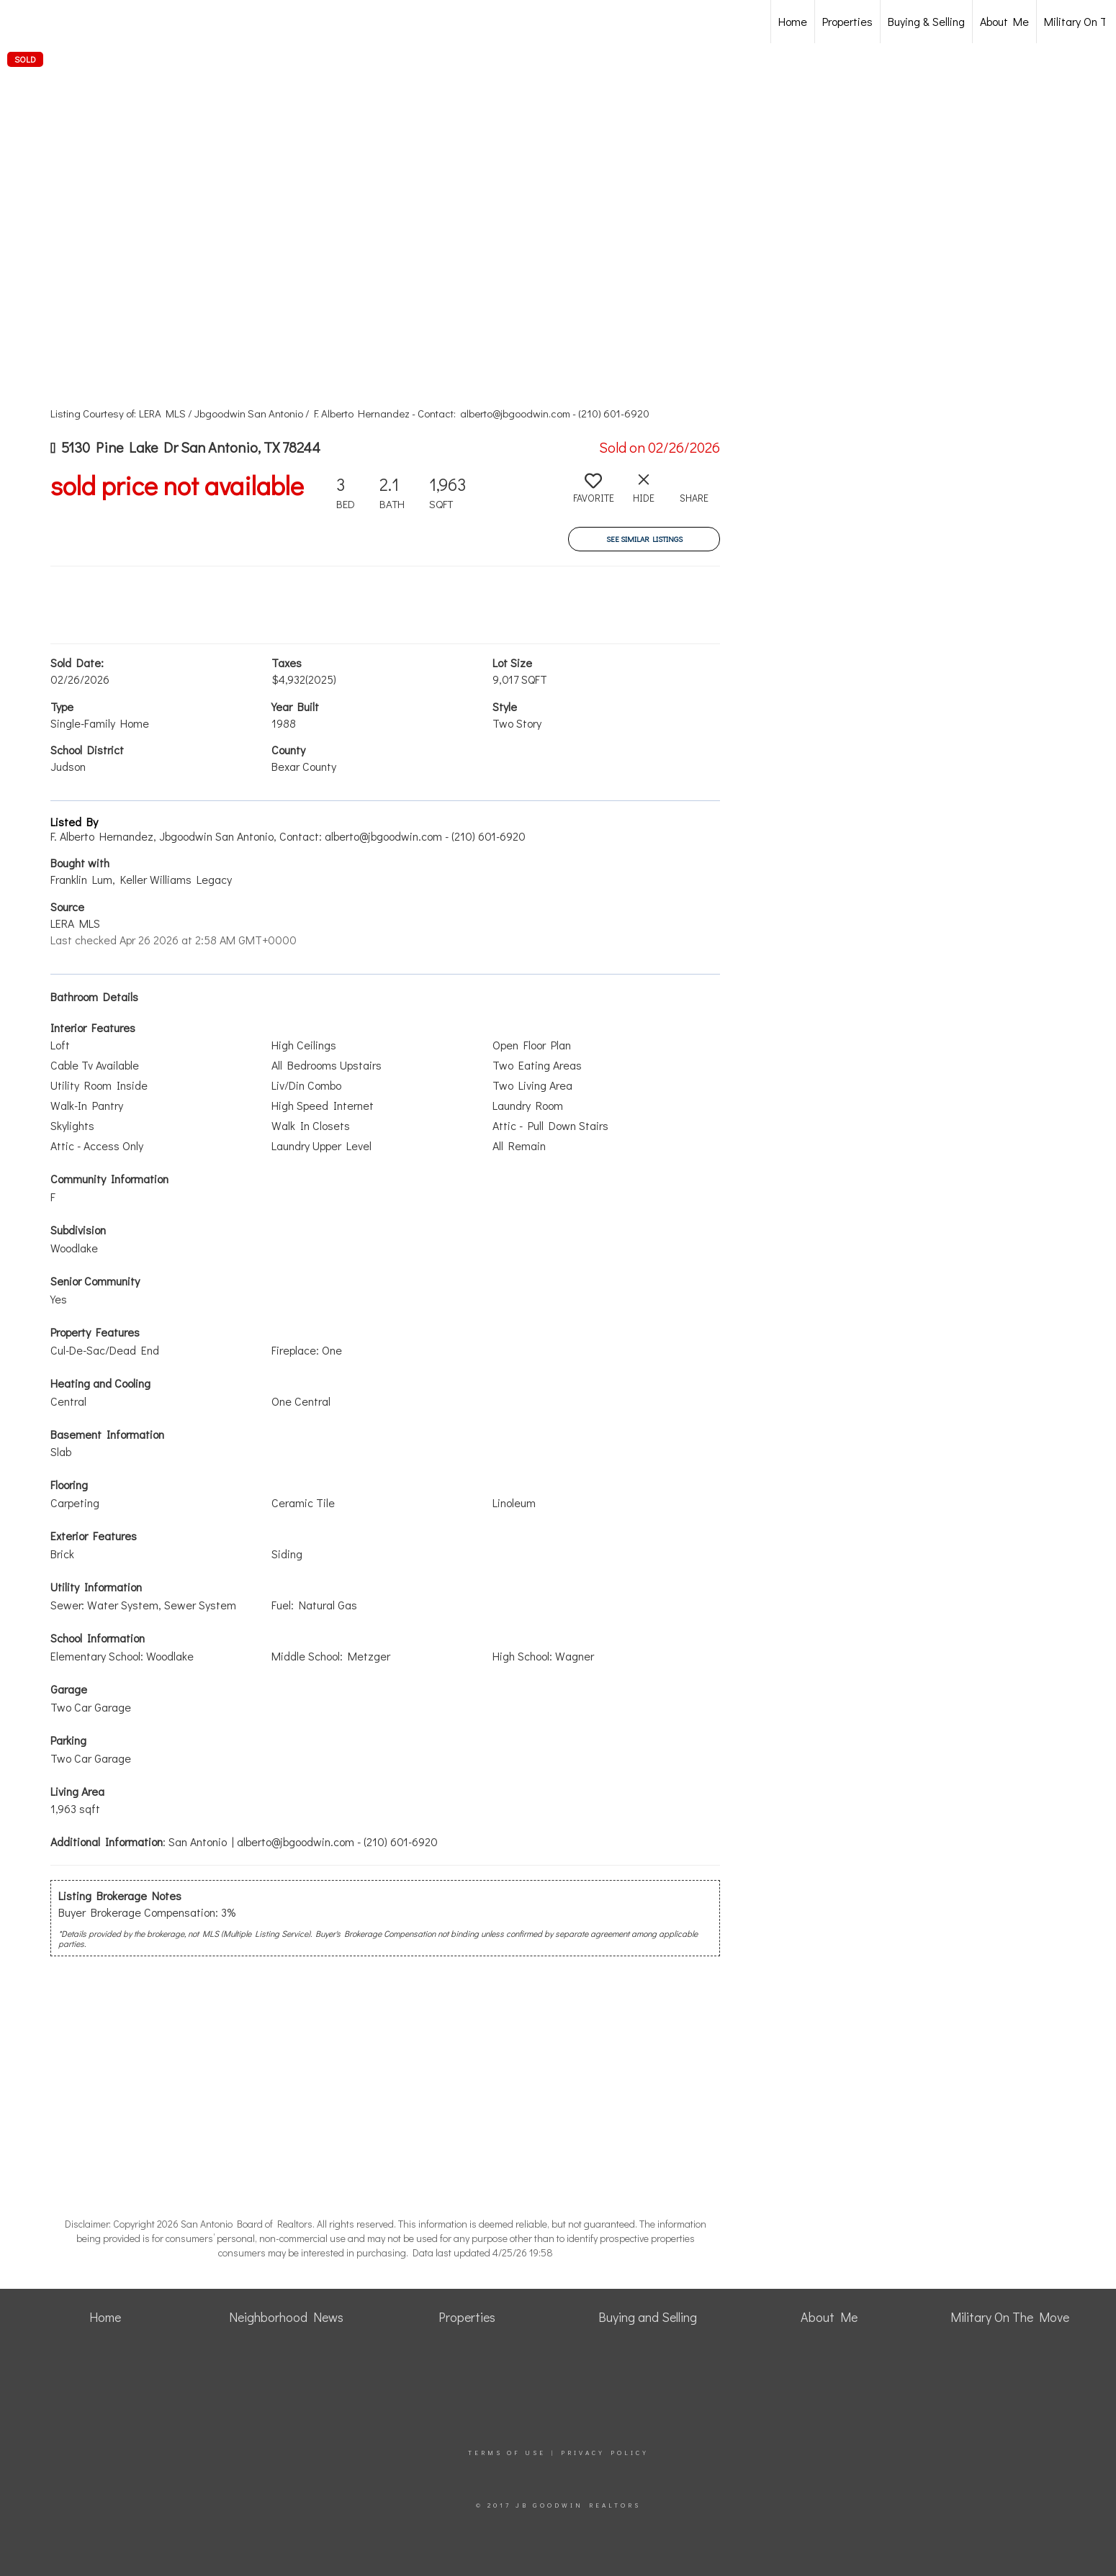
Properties (847, 21)
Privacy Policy (605, 2453)
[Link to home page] (87, 21)
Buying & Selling (926, 21)
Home (792, 21)
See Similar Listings (644, 538)
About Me (1004, 21)
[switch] (593, 493)
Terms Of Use (507, 2453)
